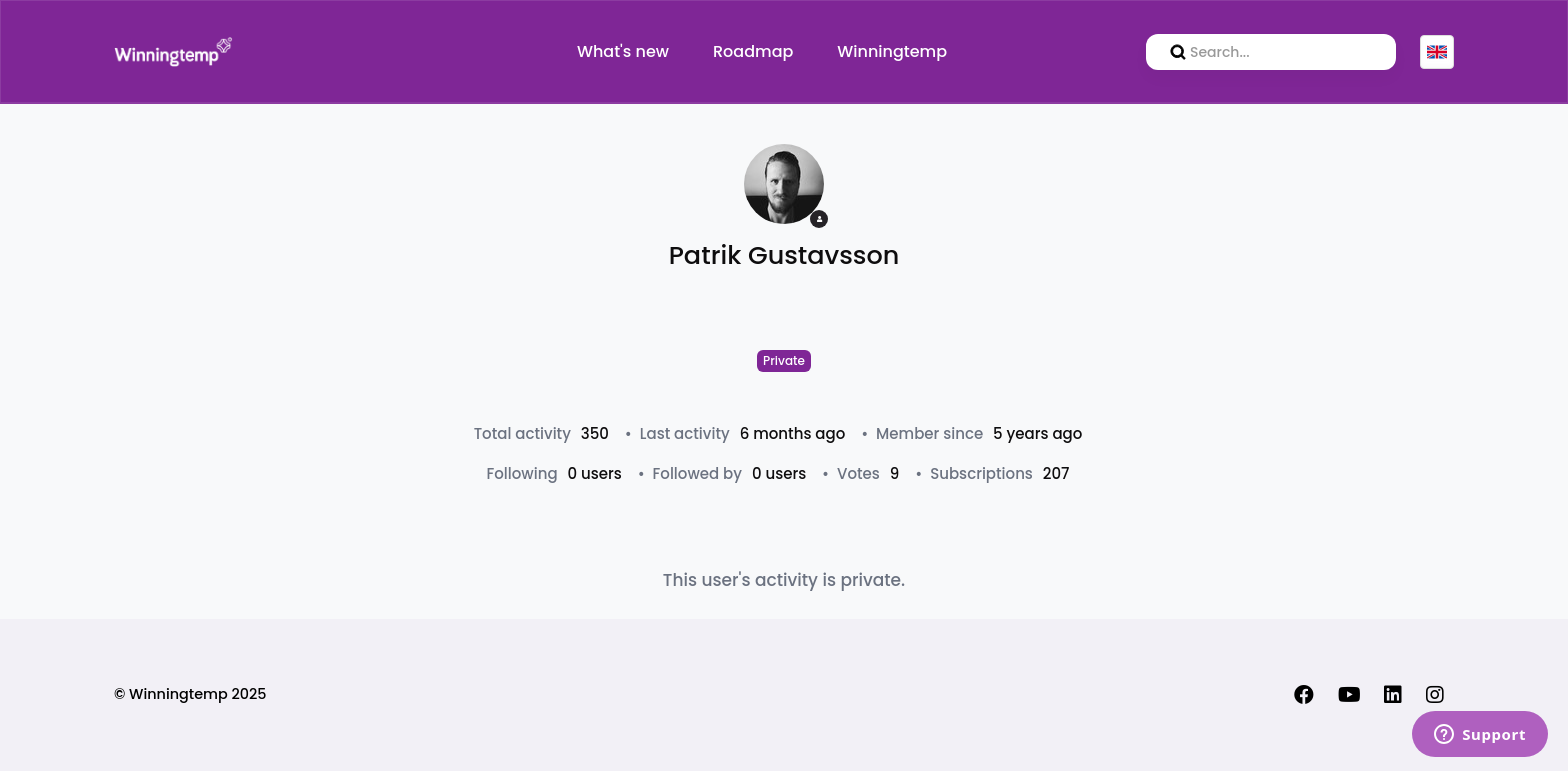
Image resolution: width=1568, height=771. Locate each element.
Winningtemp (892, 51)
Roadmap (753, 51)
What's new (623, 51)
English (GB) (1437, 52)
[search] (1271, 52)
